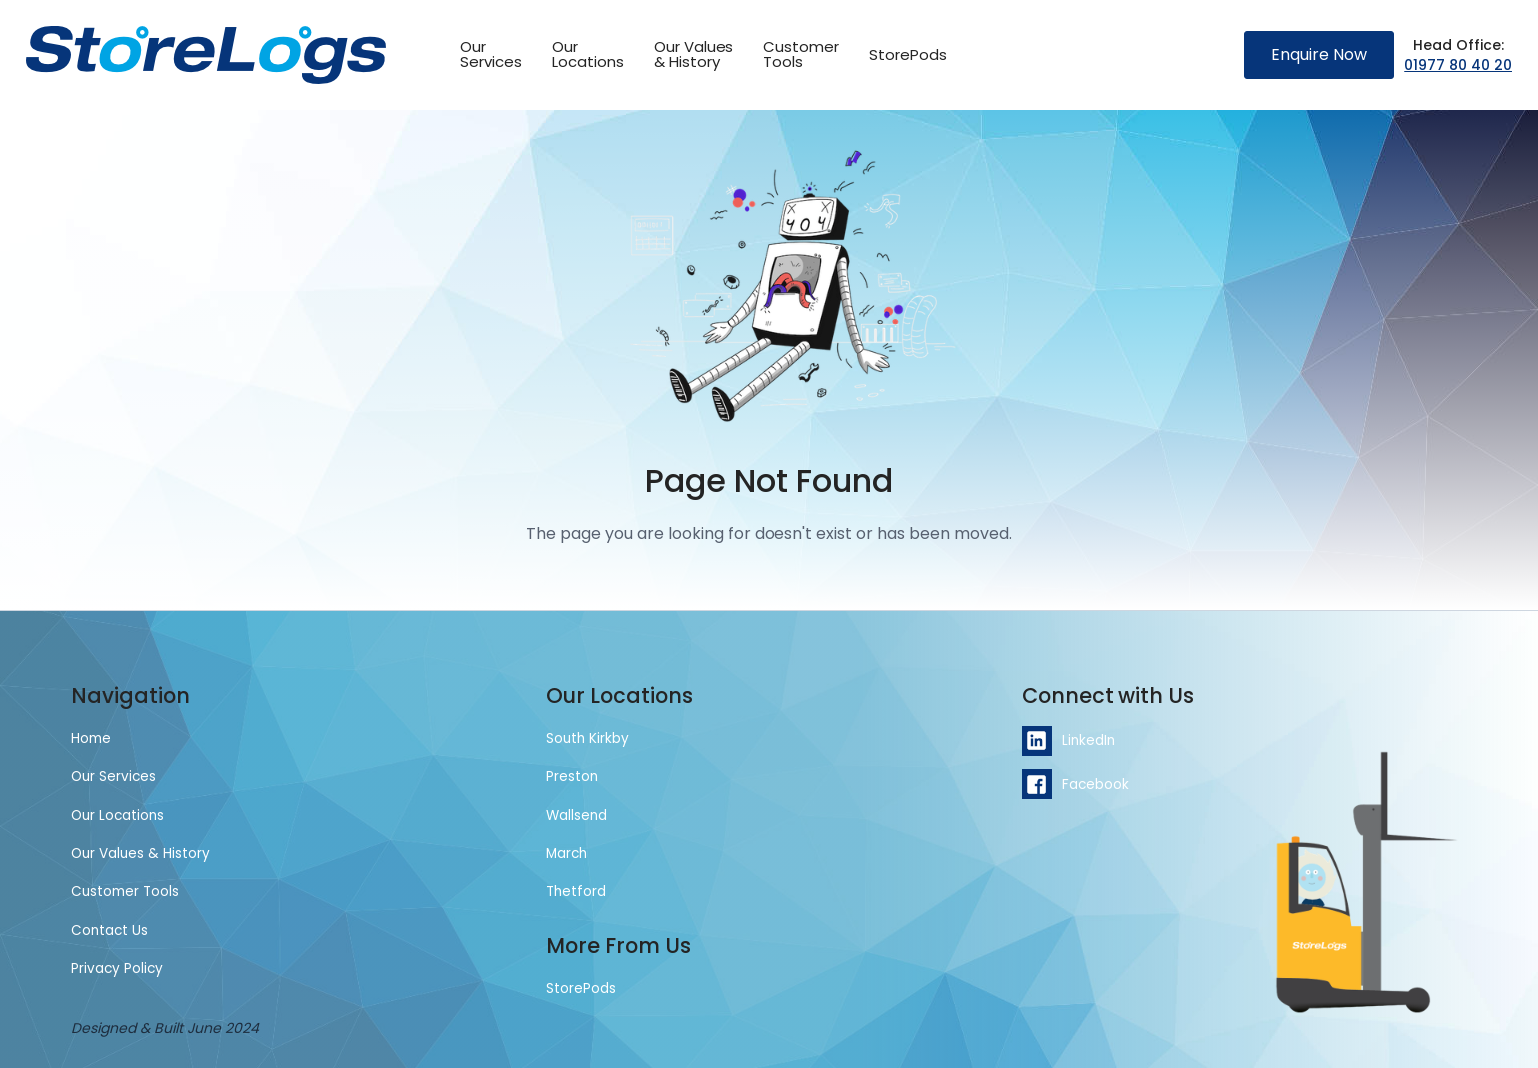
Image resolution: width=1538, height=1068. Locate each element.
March (566, 853)
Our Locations (117, 815)
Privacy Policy (117, 968)
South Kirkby (587, 738)
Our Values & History (694, 54)
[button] (801, 55)
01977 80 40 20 (1458, 65)
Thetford (576, 891)
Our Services (113, 776)
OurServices (491, 54)
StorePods (908, 54)
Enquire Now (1319, 54)
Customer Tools (125, 891)
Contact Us (109, 930)
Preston (572, 776)
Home (91, 738)
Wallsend (576, 815)
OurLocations (588, 54)
